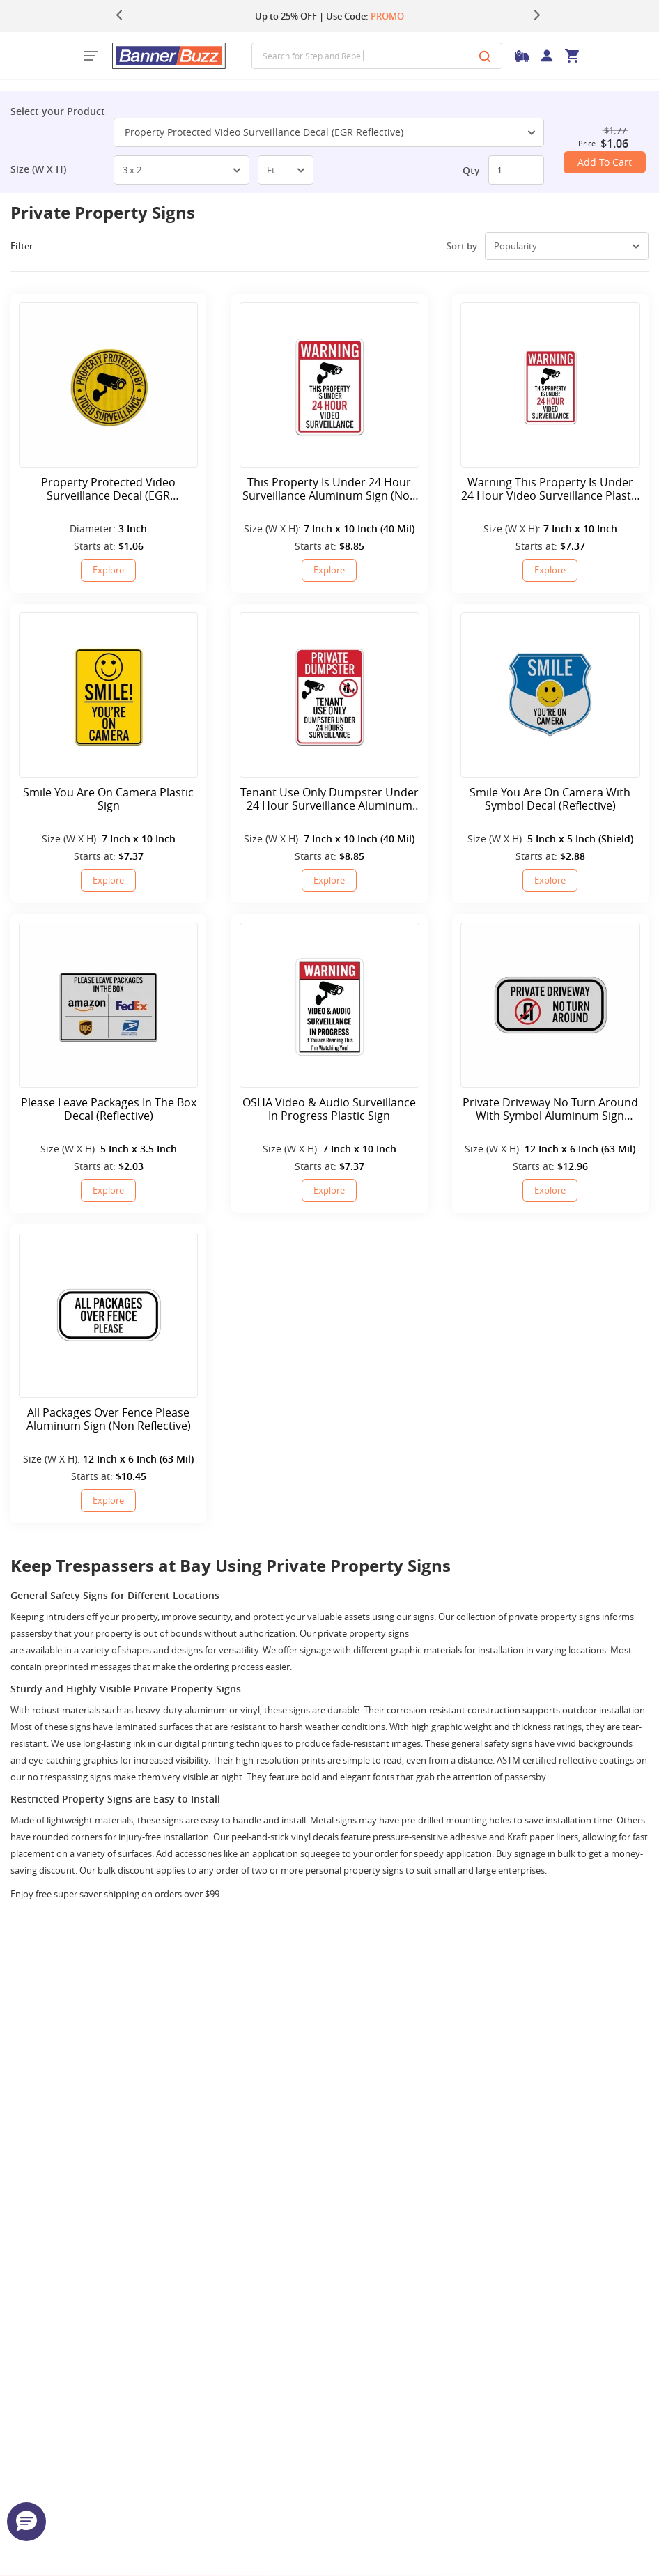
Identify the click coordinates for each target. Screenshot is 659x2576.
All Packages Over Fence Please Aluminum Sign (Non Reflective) (108, 1419)
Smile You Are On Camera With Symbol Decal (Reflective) (550, 799)
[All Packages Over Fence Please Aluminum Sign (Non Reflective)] (108, 1315)
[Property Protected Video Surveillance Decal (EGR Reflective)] (108, 385)
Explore (108, 570)
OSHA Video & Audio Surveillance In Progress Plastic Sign (329, 1109)
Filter (31, 246)
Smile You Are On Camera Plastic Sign (108, 799)
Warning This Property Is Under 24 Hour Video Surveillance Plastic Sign (550, 489)
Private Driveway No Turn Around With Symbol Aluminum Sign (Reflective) (550, 1109)
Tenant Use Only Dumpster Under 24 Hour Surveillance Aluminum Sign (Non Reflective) (329, 799)
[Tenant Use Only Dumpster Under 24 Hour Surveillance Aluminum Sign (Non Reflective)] (329, 695)
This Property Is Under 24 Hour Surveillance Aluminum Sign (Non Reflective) (329, 489)
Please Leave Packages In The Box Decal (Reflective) (108, 1109)
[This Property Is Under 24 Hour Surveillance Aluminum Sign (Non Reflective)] (329, 385)
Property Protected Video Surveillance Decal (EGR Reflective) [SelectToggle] (330, 132)
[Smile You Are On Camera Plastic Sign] (108, 695)
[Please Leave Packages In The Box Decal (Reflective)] (108, 1005)
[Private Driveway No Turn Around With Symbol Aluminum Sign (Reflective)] (549, 1005)
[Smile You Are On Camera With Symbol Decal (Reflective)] (549, 695)
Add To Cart (604, 162)
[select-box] (181, 170)
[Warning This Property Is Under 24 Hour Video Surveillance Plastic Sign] (549, 385)
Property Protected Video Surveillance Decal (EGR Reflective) (108, 489)
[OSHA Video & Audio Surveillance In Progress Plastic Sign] (329, 1005)
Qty (471, 170)
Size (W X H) (38, 169)
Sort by (462, 246)
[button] (26, 2521)
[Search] (484, 56)
